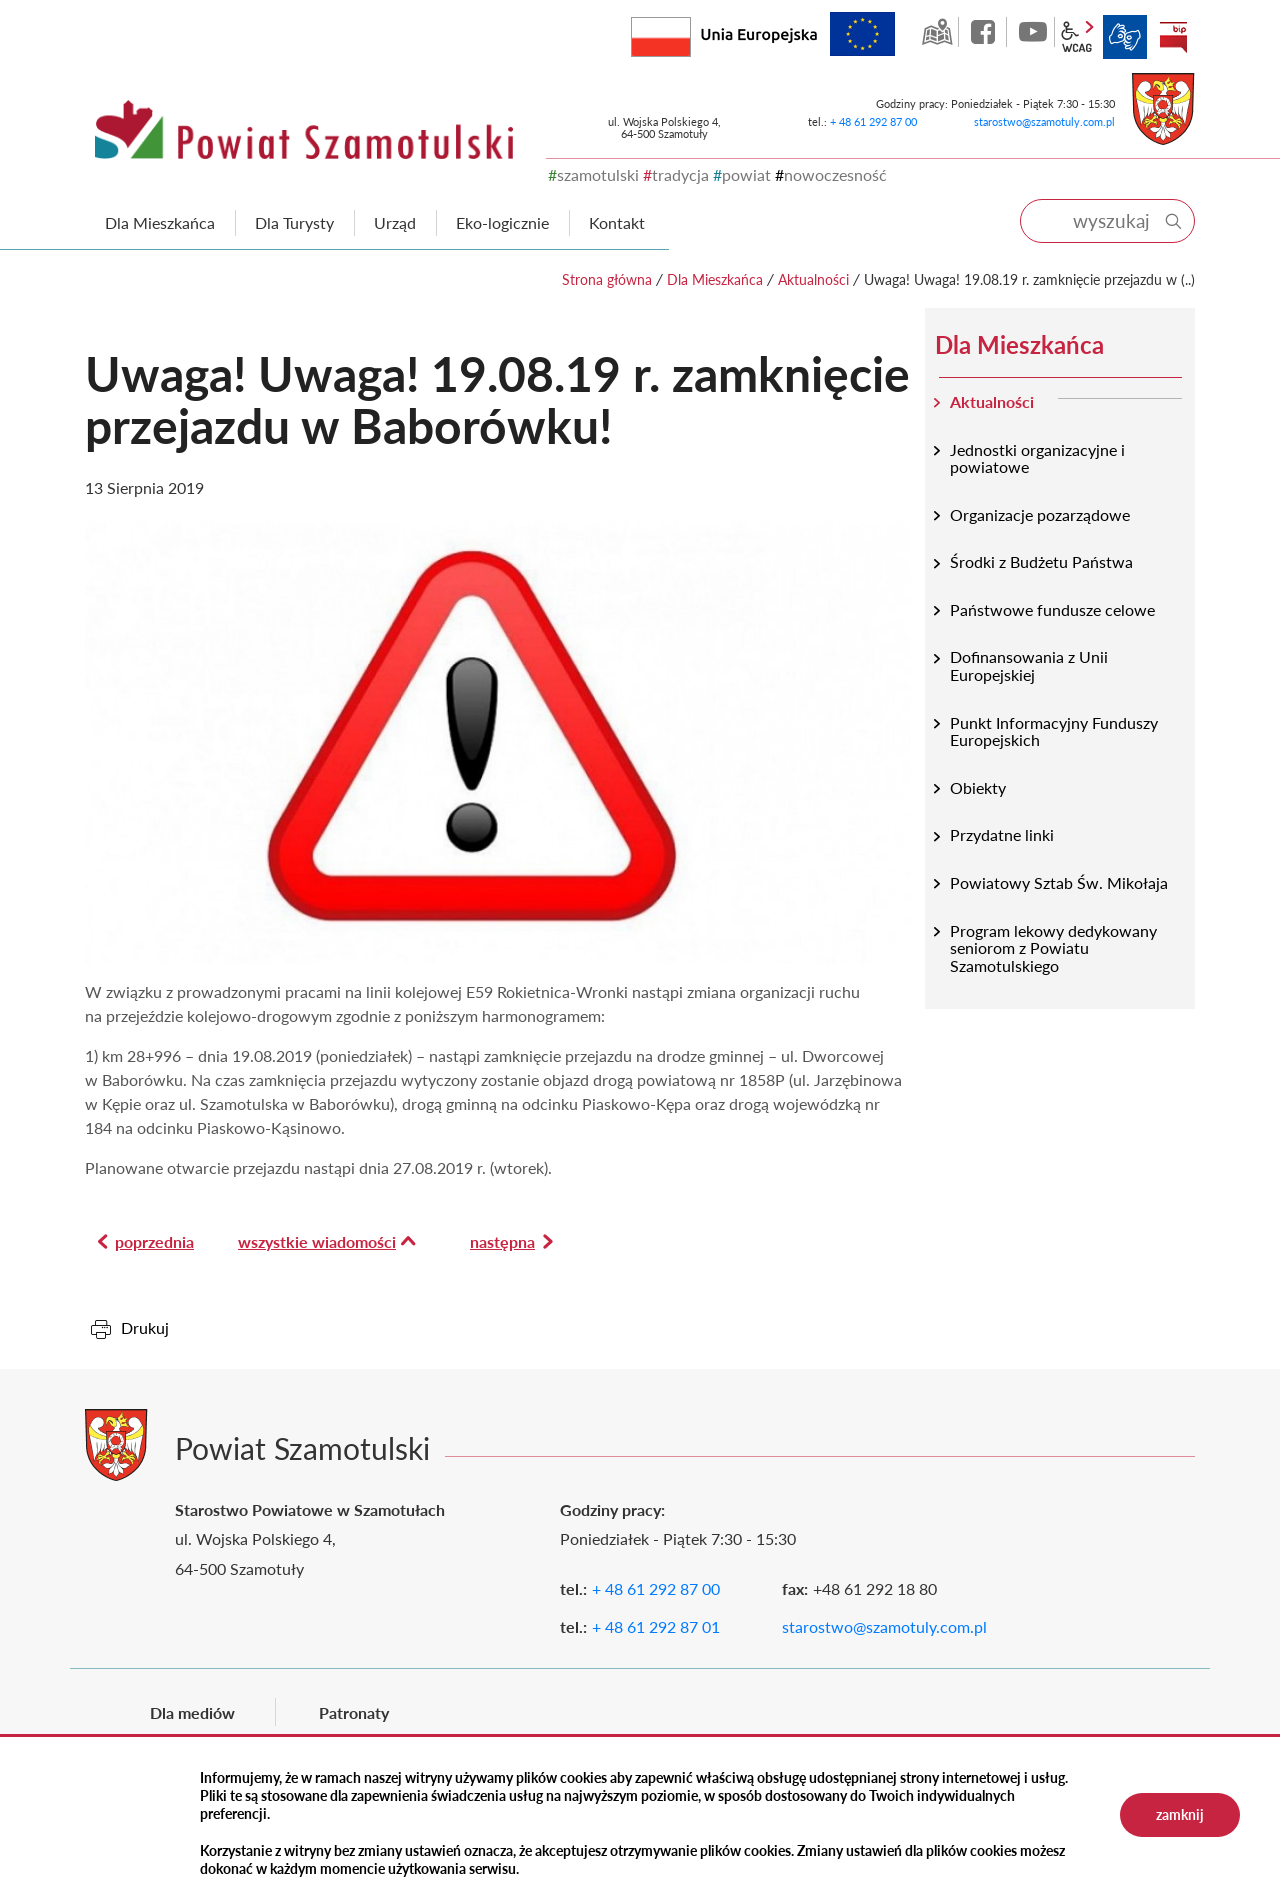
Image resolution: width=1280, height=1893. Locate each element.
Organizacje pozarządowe (1040, 514)
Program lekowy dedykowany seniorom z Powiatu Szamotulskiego (1053, 948)
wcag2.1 (1077, 37)
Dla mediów (192, 1712)
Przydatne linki (1002, 834)
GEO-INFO (937, 32)
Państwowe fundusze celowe (1052, 609)
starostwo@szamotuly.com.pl (1044, 121)
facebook (985, 32)
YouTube (1033, 32)
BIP (1173, 37)
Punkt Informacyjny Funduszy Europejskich (1054, 731)
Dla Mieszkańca (715, 279)
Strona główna (607, 279)
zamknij (1180, 1814)
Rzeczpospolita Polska (690, 32)
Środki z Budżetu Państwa (1041, 561)
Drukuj (145, 1327)
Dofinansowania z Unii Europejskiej (1029, 665)
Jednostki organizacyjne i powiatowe (1037, 458)
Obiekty (978, 787)
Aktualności (813, 279)
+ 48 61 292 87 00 (873, 121)
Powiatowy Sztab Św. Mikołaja (1059, 882)
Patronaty (354, 1712)
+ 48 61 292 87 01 (656, 1626)
